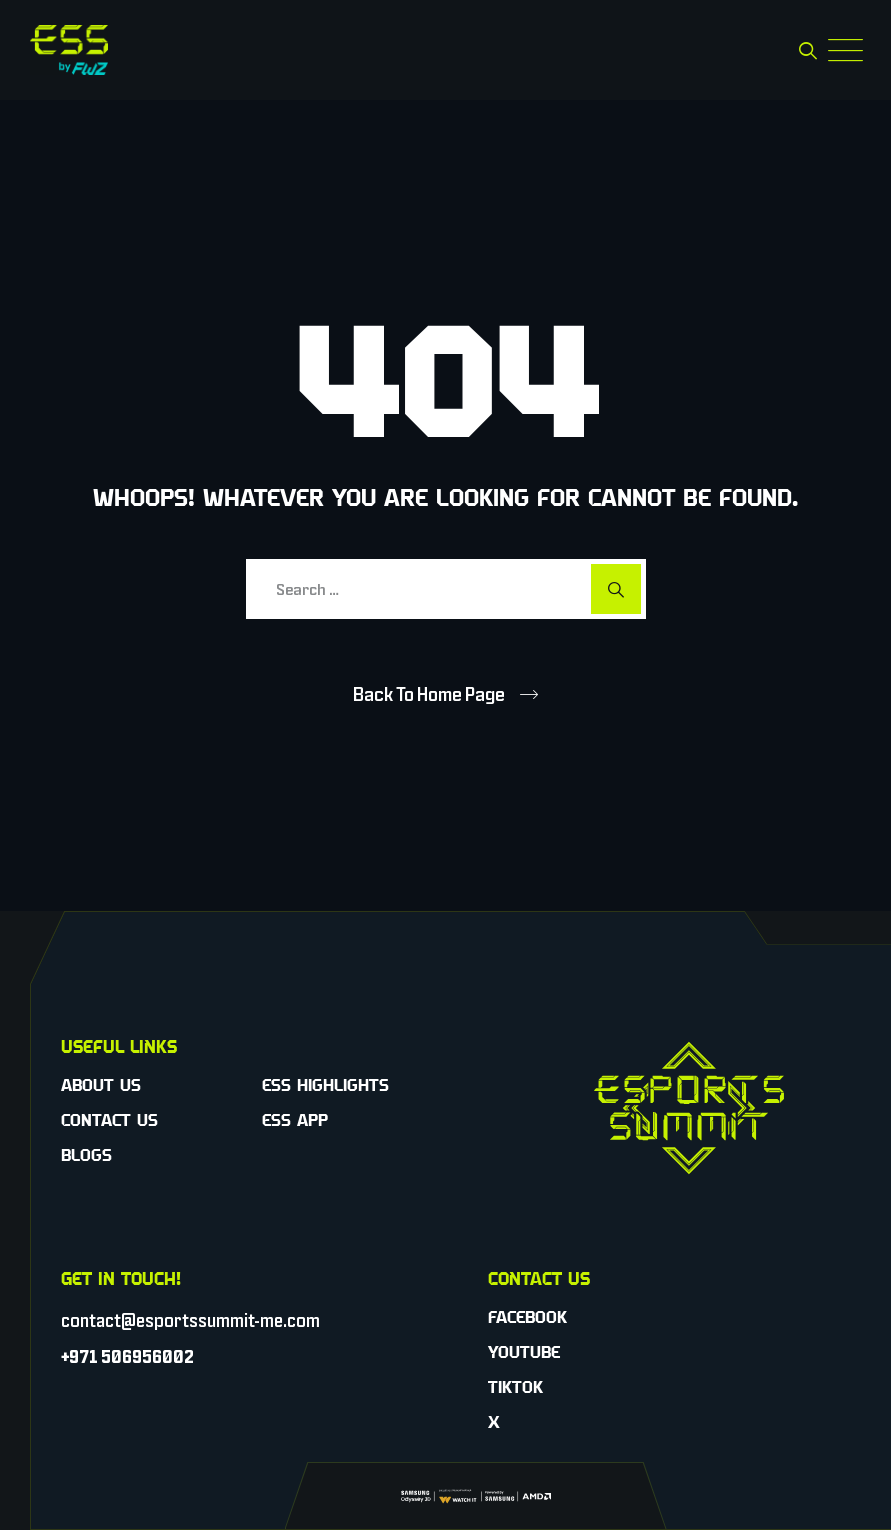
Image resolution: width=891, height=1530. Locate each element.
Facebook (527, 1317)
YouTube (524, 1352)
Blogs (86, 1155)
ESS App (295, 1120)
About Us (101, 1085)
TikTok (515, 1387)
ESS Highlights (325, 1085)
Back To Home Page (429, 694)
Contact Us (109, 1120)
